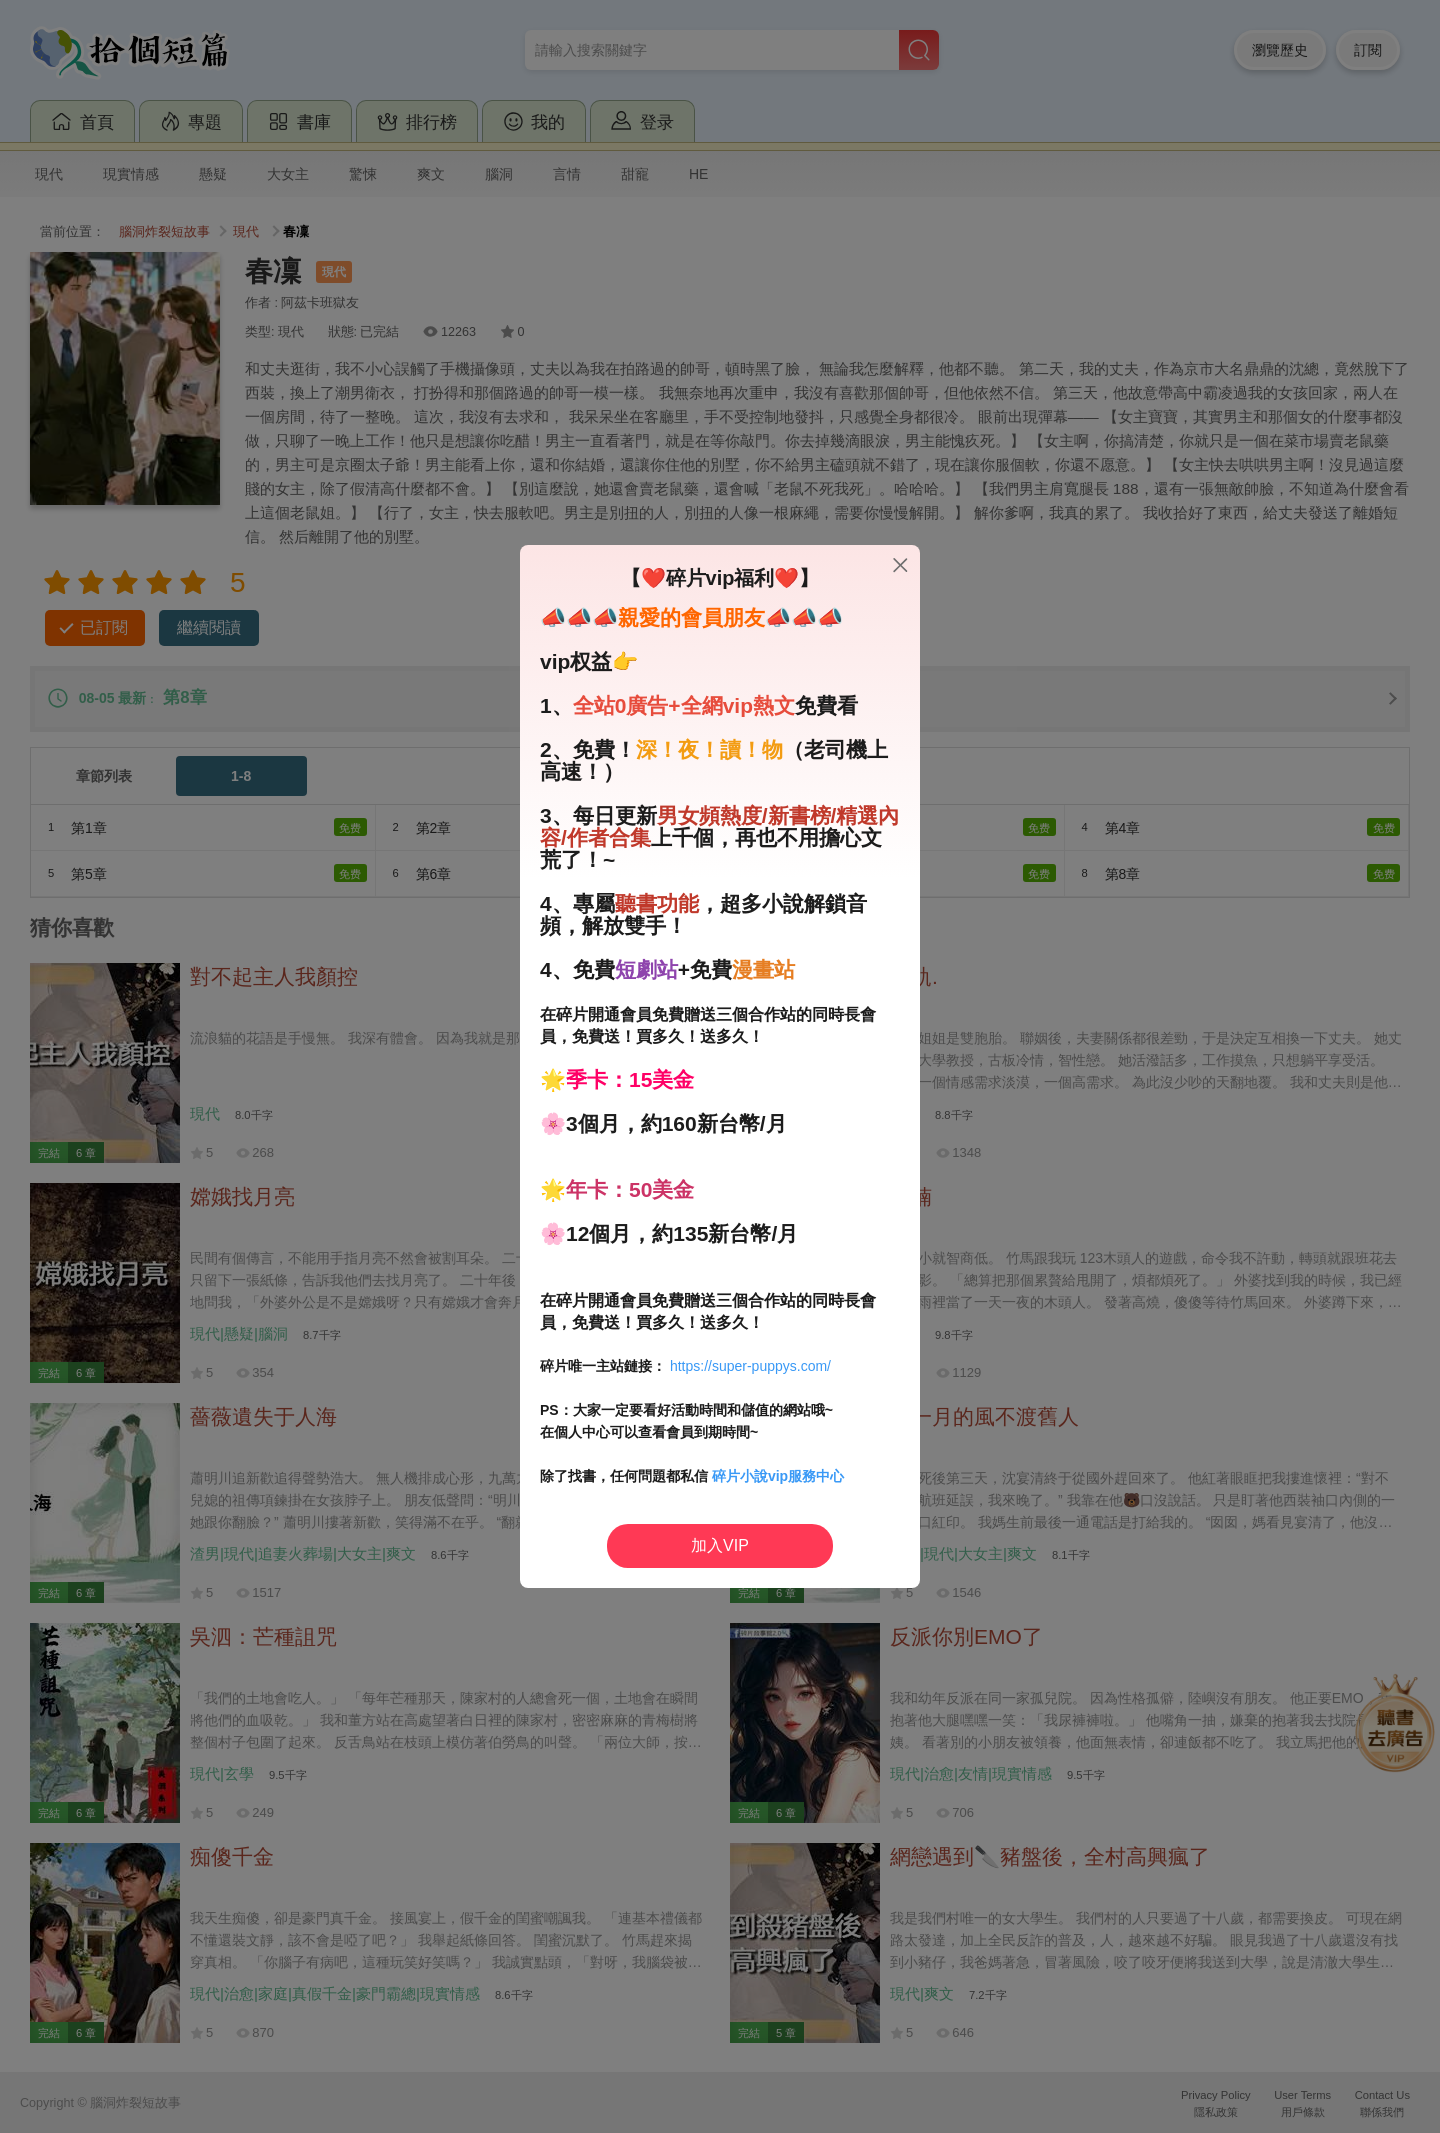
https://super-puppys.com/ (750, 1366)
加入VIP (720, 1545)
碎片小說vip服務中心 (778, 1476)
